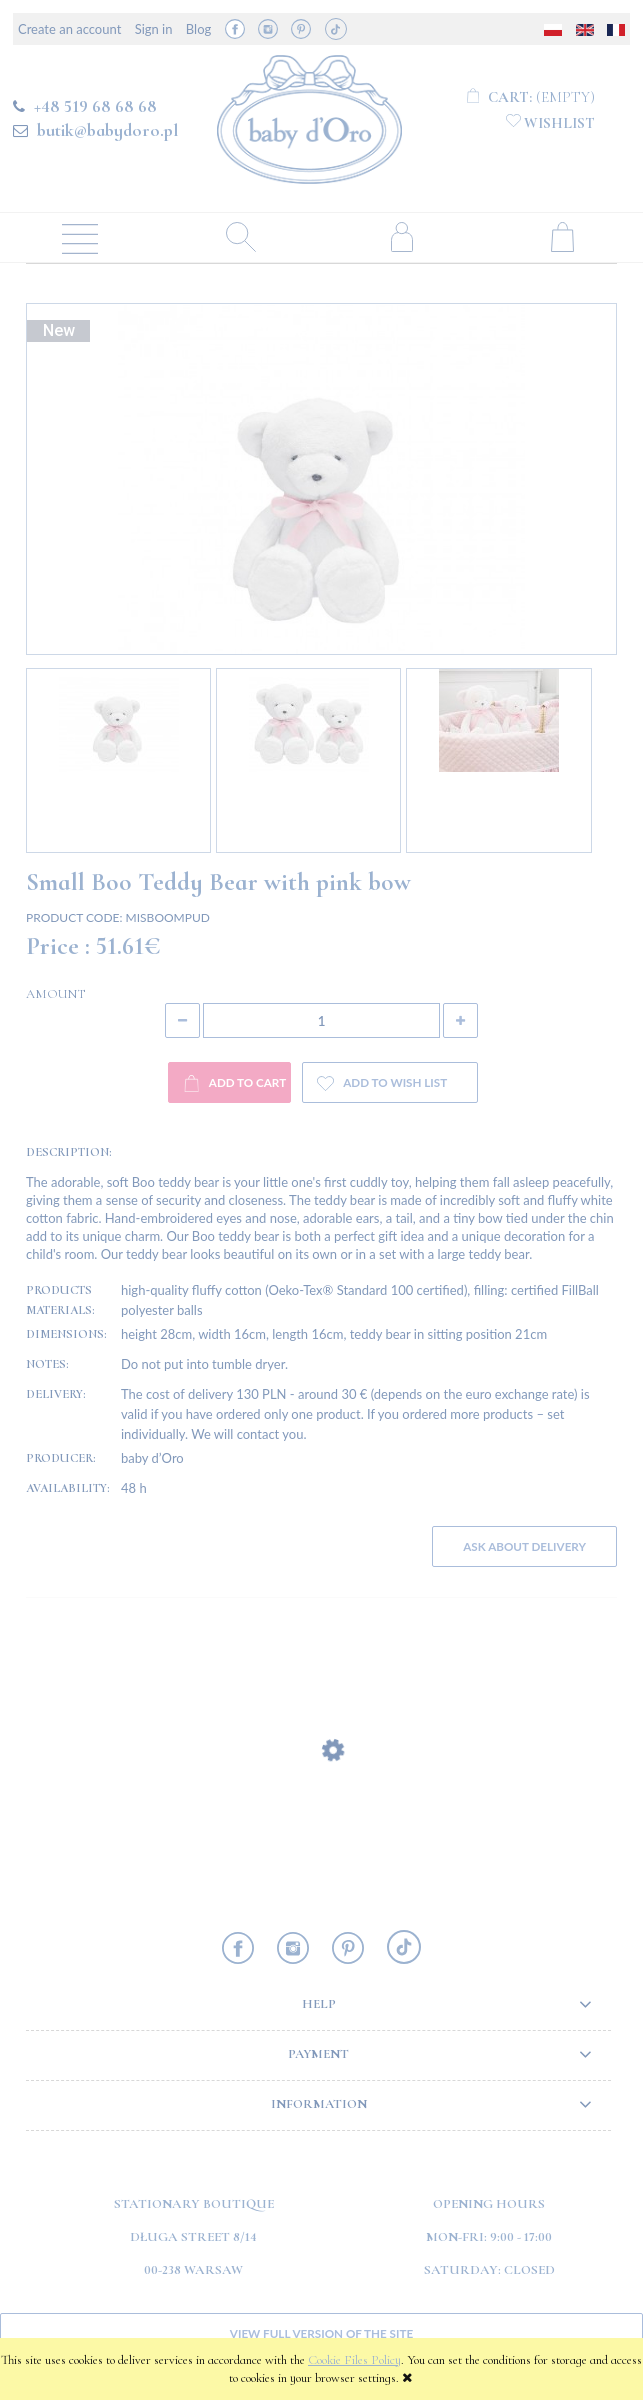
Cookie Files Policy (354, 2360)
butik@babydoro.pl (107, 130)
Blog (198, 29)
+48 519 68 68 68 (95, 106)
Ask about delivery (524, 1546)
